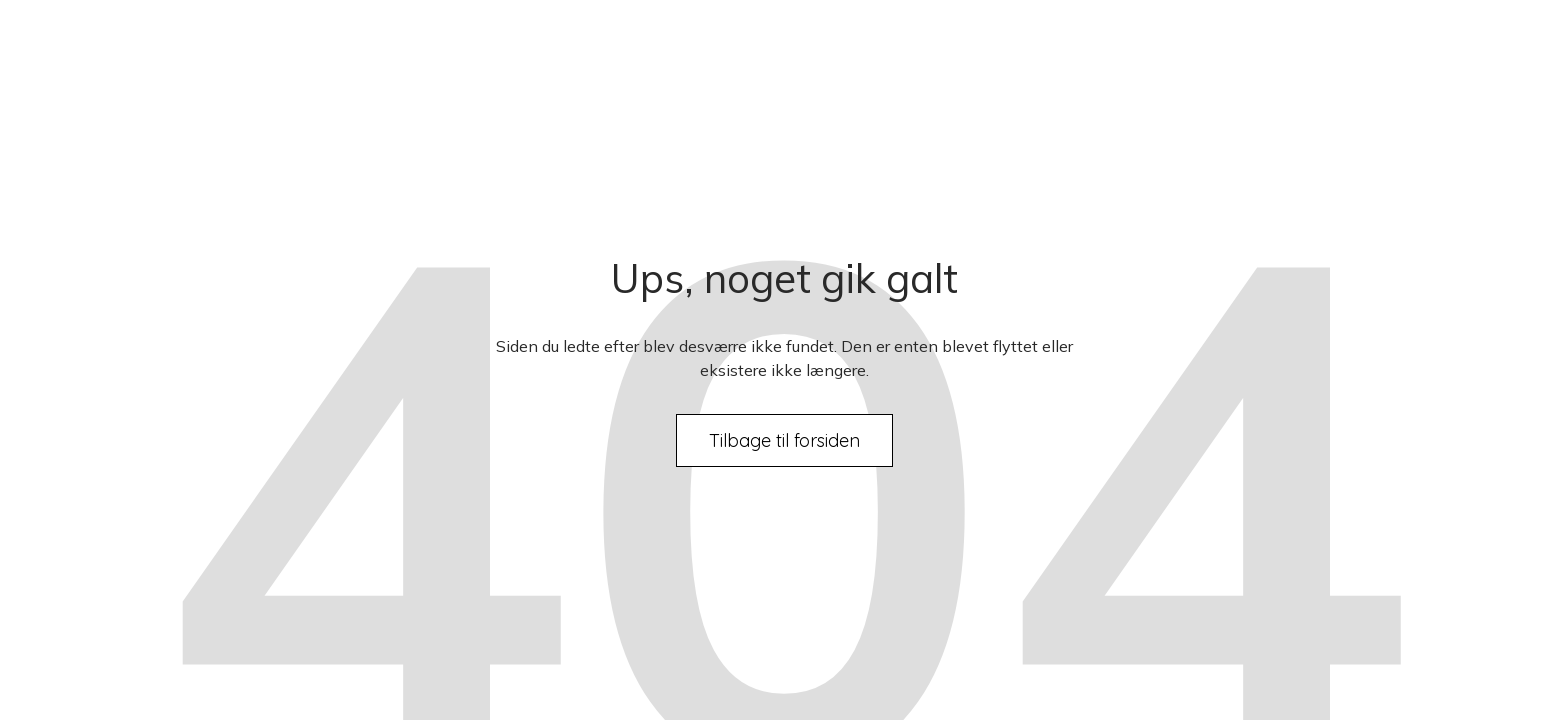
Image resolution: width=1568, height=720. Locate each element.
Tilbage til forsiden (784, 440)
